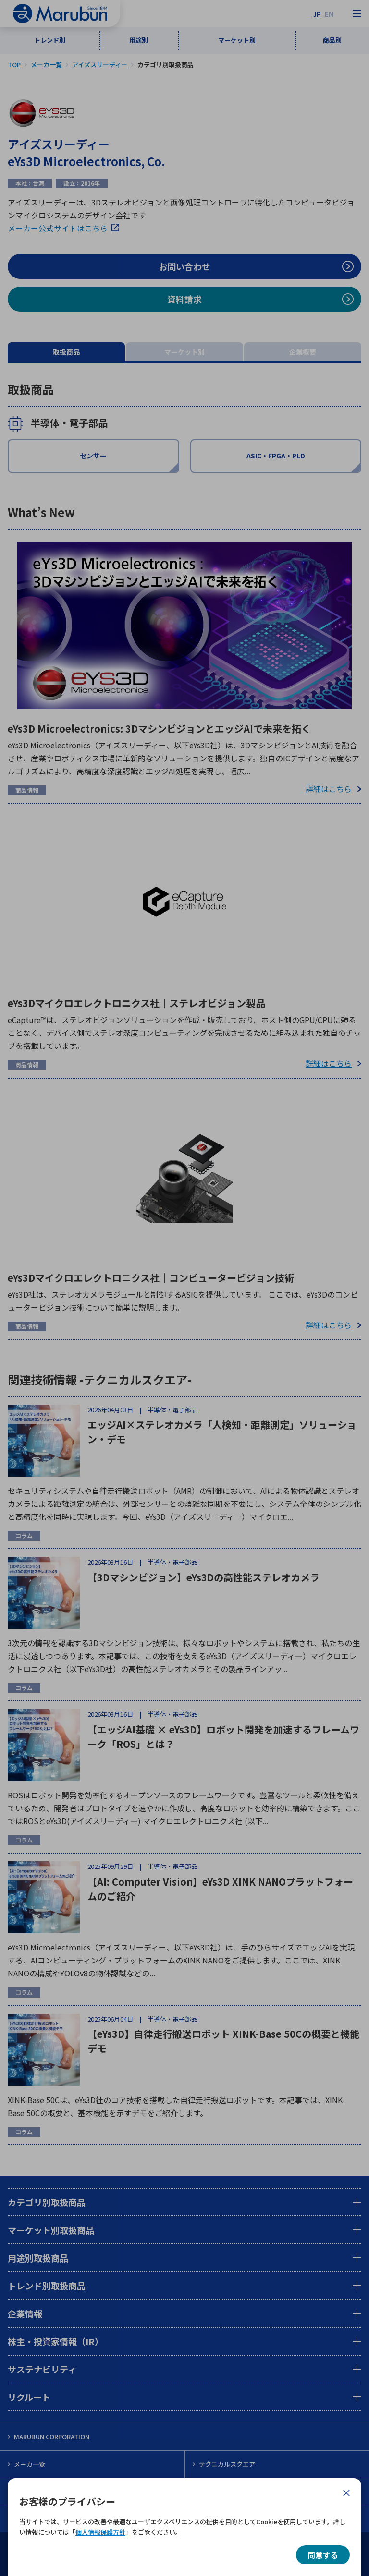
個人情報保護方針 (100, 2532)
